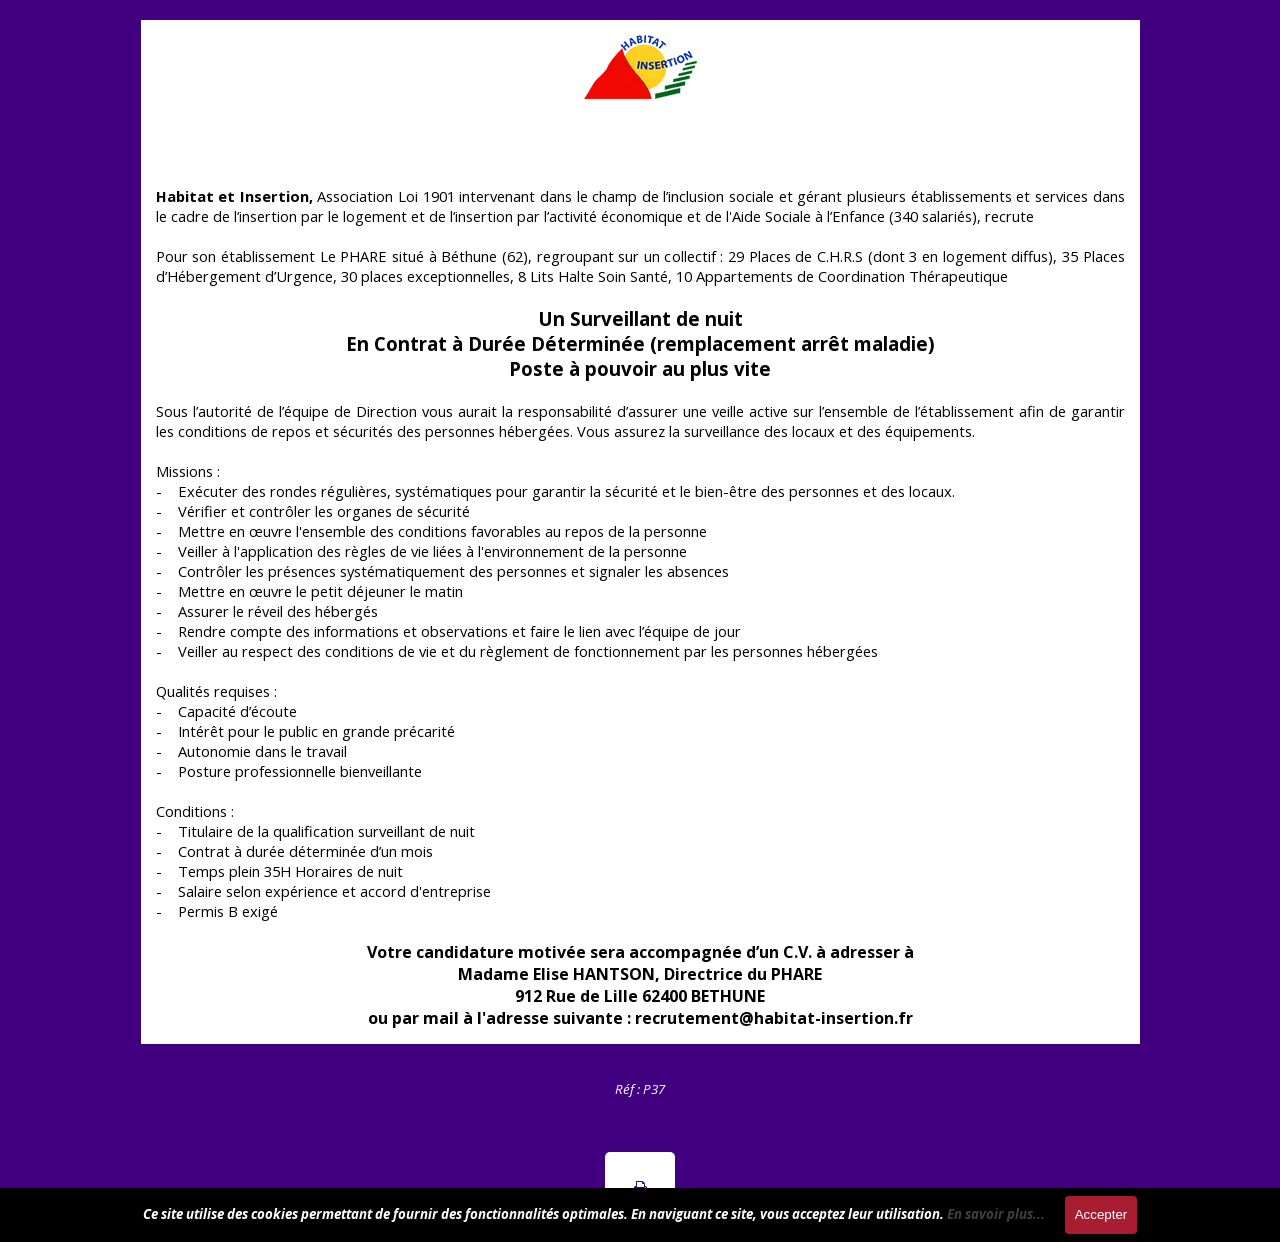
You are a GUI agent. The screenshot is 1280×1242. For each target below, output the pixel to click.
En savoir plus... (996, 1214)
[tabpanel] (640, 1088)
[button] (640, 1187)
